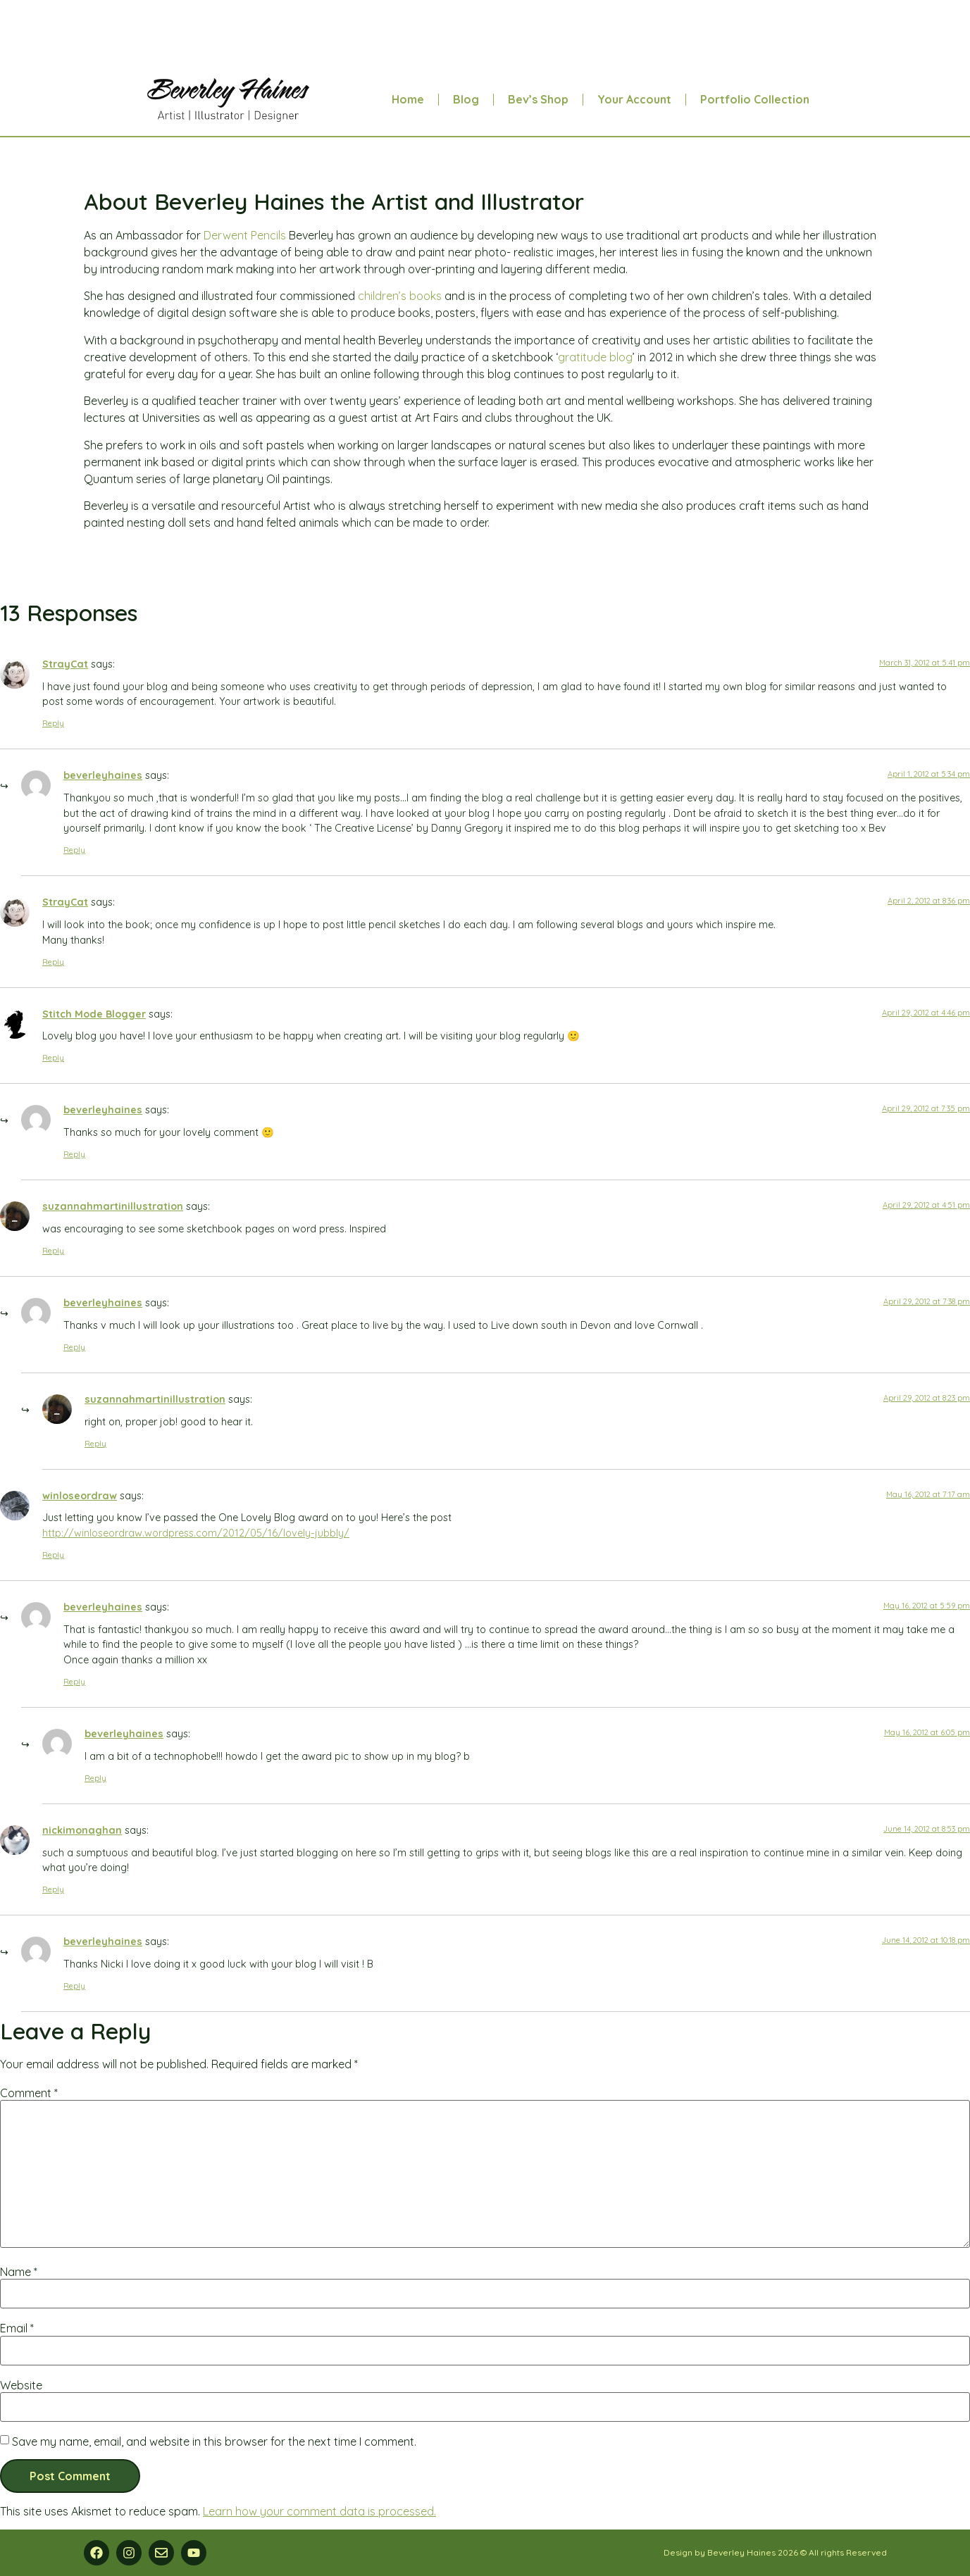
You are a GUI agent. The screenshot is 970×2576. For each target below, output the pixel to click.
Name (18, 2271)
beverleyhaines (102, 775)
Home (408, 99)
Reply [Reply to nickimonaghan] (53, 1889)
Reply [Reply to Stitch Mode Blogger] (53, 1058)
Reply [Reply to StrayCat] (53, 723)
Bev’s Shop (538, 99)
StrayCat (65, 664)
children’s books (400, 296)
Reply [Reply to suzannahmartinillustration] (53, 1251)
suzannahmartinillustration (112, 1206)
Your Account (634, 99)
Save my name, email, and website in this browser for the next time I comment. (214, 2441)
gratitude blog (595, 357)
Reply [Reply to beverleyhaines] (74, 850)
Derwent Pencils (245, 235)
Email (17, 2328)
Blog (466, 99)
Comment (29, 2093)
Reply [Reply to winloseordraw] (53, 1555)
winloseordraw (79, 1495)
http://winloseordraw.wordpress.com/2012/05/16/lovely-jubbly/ (195, 1533)
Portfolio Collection (754, 99)
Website (21, 2385)
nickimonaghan (82, 1830)
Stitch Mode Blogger (94, 1014)
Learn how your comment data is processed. (319, 2511)
